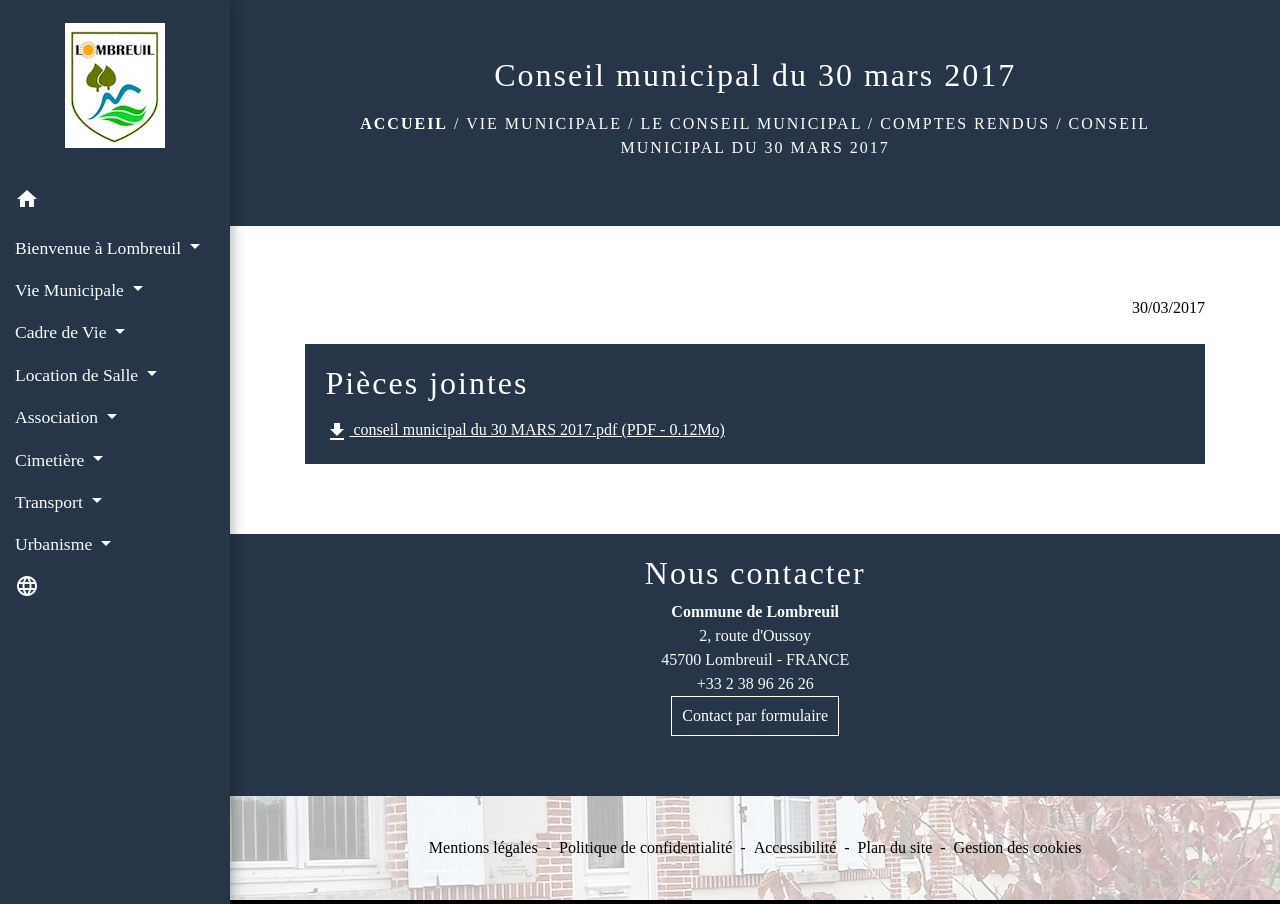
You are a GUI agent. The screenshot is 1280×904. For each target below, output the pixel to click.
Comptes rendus (965, 123)
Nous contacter (755, 573)
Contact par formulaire (755, 715)
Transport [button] (51, 502)
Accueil (404, 123)
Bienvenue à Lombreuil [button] (100, 248)
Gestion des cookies (1018, 847)
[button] (115, 202)
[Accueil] (115, 89)
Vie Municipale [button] (71, 290)
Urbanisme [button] (56, 544)
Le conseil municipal (751, 123)
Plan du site (895, 847)
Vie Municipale (544, 123)
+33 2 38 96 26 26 (755, 683)
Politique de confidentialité (645, 847)
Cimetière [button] (52, 460)
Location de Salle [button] (79, 375)
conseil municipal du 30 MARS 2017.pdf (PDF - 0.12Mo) (525, 432)
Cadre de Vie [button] (63, 332)
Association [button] (58, 417)
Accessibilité (795, 847)
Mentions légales (483, 847)
